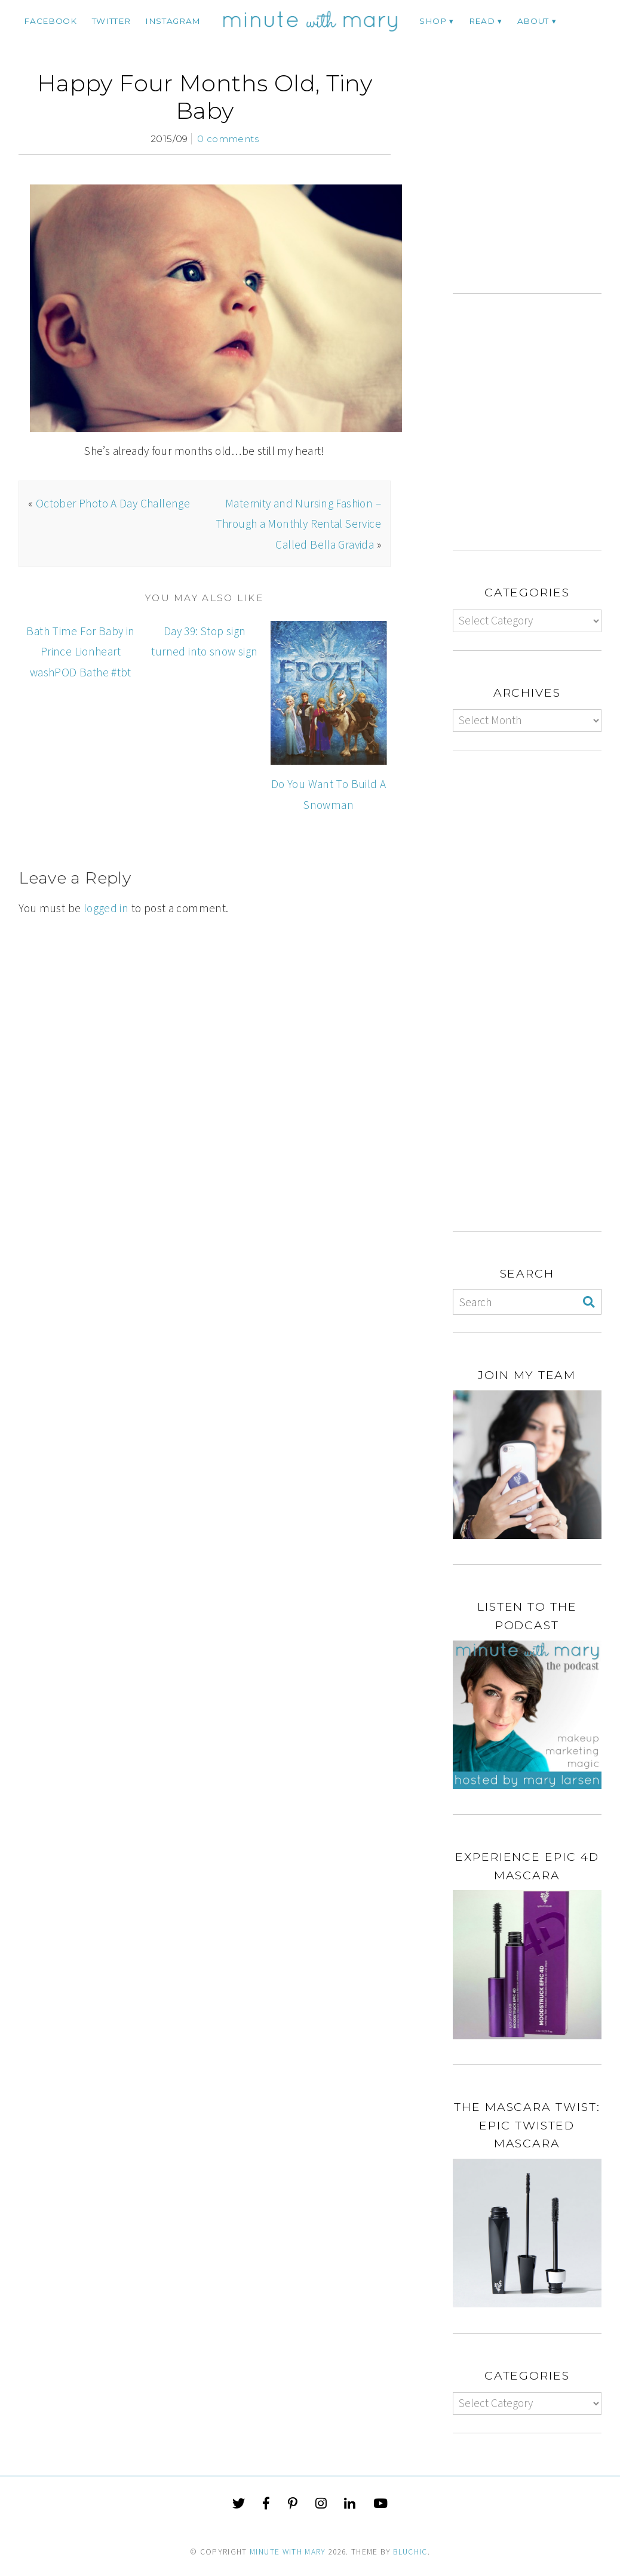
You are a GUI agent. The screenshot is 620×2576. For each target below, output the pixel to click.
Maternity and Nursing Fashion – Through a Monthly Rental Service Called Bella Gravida (298, 524)
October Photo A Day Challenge (113, 503)
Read (482, 21)
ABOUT (533, 21)
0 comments (228, 138)
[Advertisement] (536, 181)
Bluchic (410, 2552)
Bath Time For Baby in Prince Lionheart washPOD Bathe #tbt (80, 651)
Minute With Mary (288, 2552)
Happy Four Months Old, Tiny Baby (204, 97)
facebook (50, 21)
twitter (111, 21)
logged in (106, 908)
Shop (433, 21)
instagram (173, 21)
